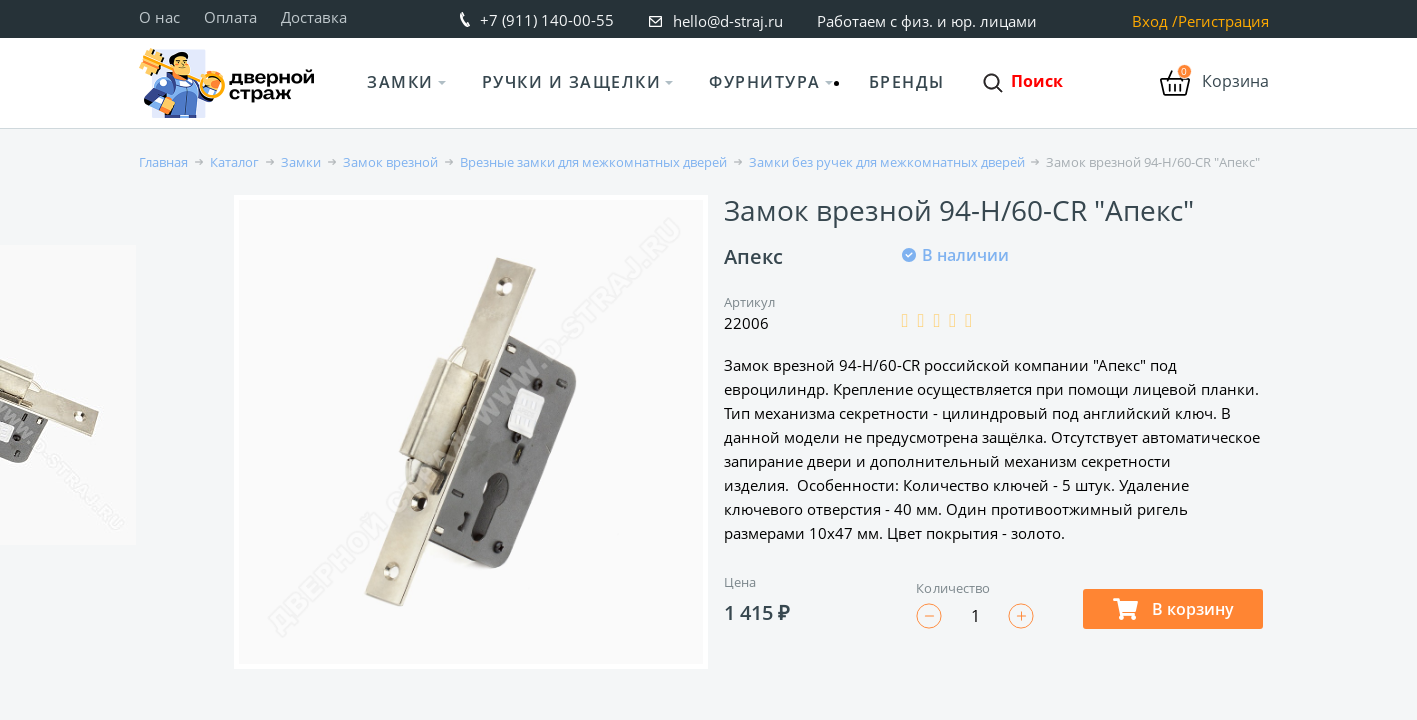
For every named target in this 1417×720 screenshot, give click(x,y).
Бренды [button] (907, 82)
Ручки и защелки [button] (572, 82)
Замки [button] (400, 82)
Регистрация (1223, 21)
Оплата (230, 17)
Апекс (753, 256)
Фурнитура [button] (765, 82)
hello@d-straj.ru (728, 21)
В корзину (1173, 609)
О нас (159, 17)
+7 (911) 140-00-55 (547, 20)
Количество (953, 588)
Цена (740, 582)
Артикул (750, 302)
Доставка (314, 17)
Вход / (1155, 21)
